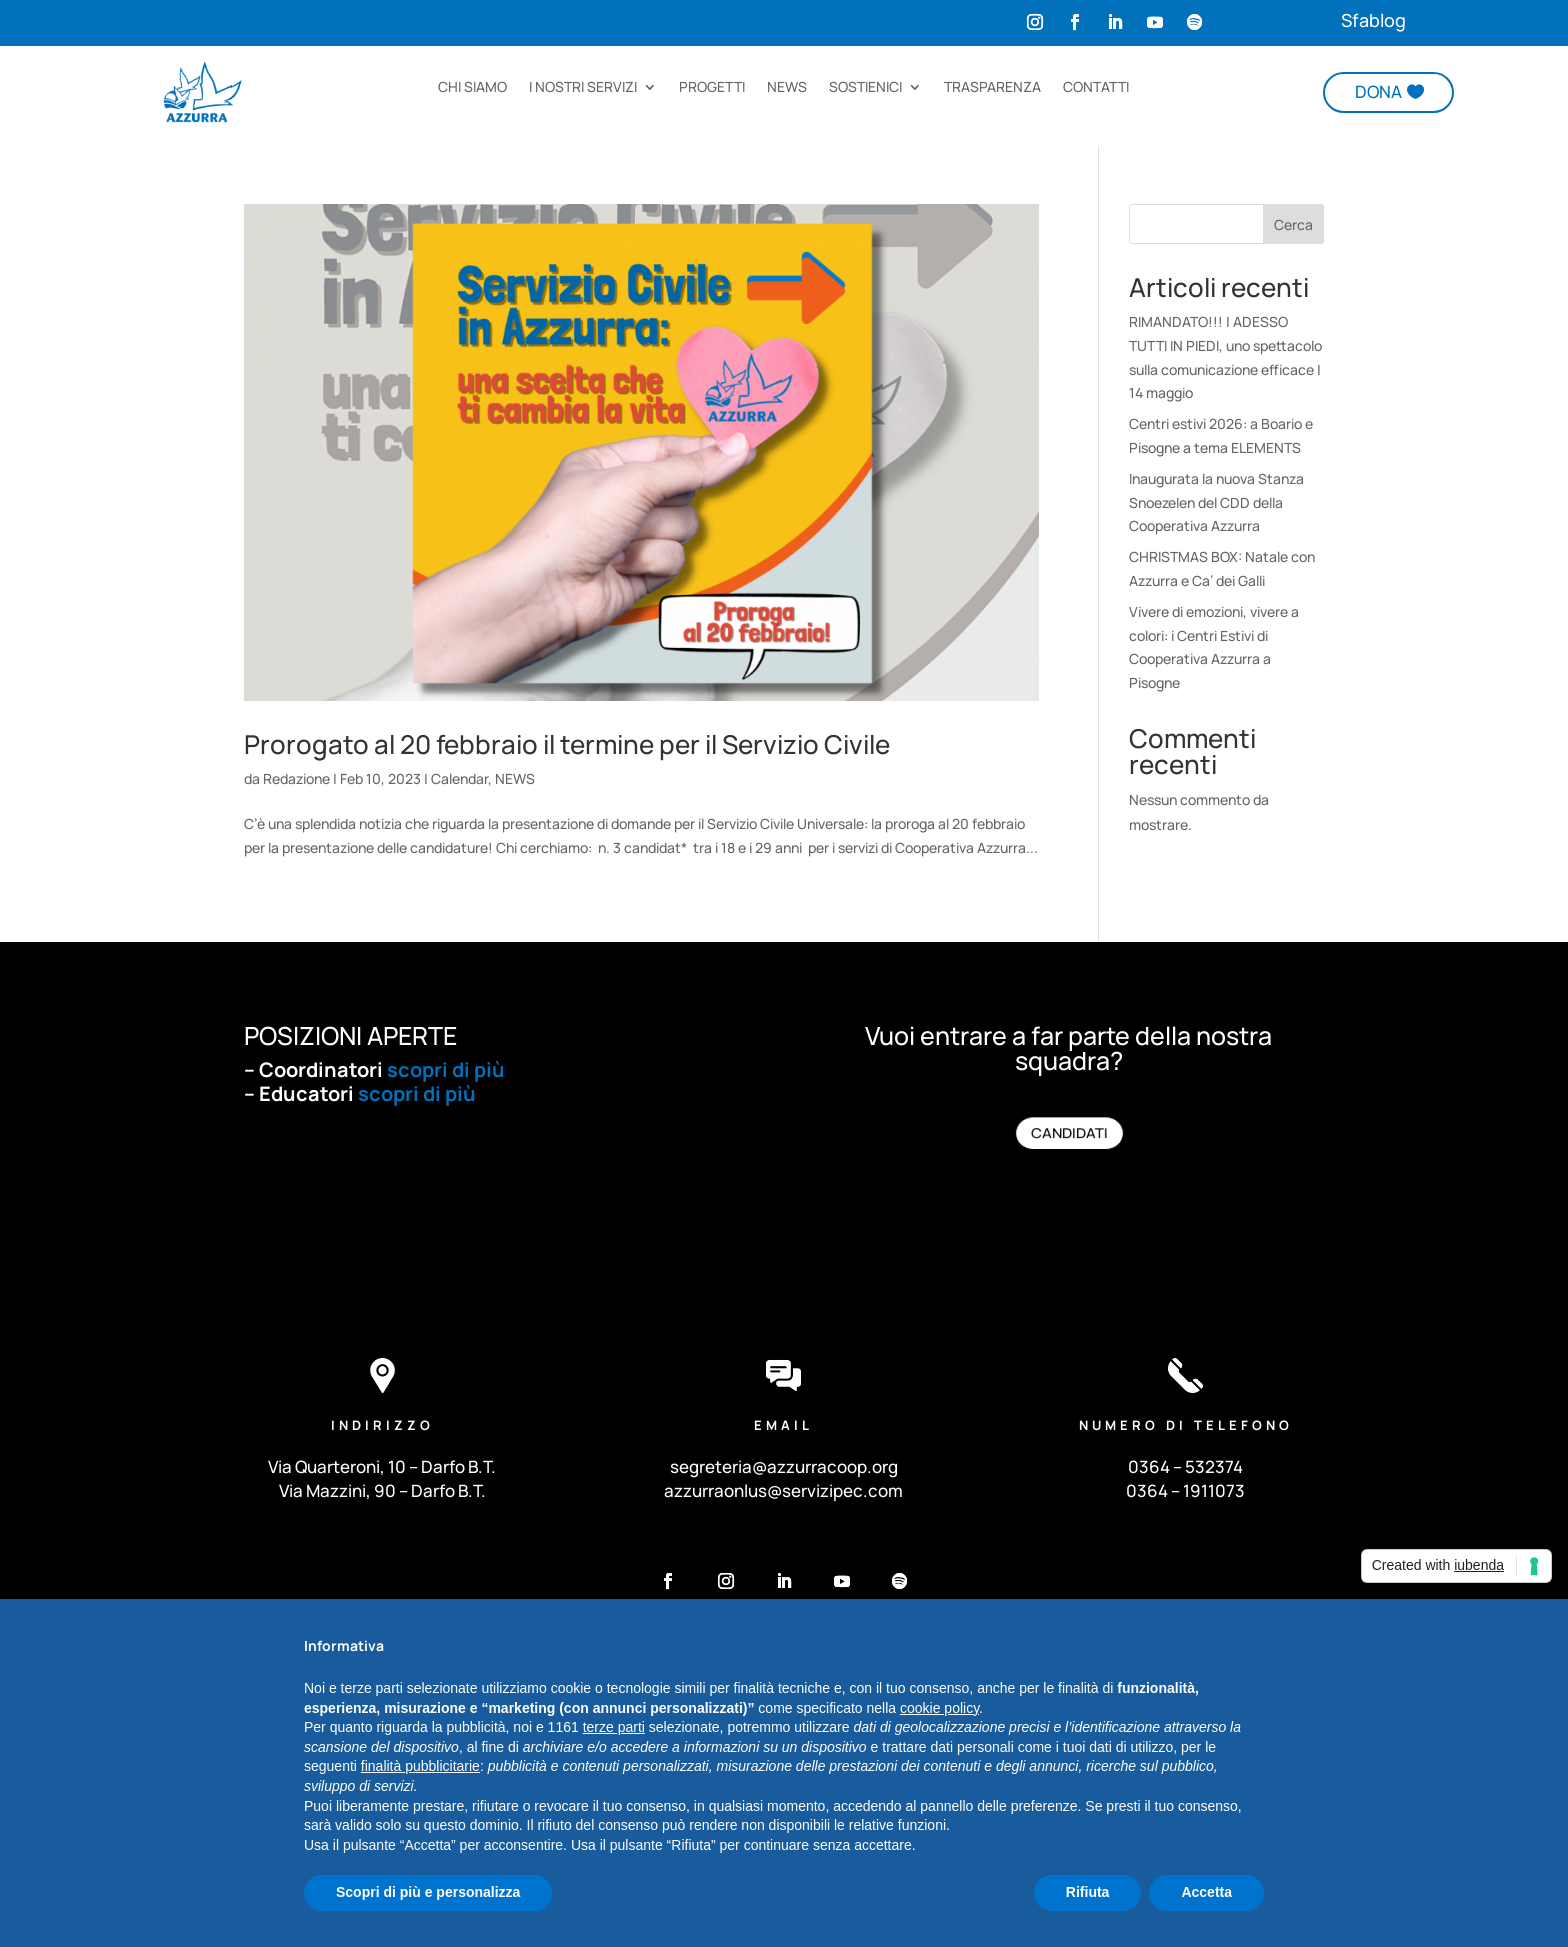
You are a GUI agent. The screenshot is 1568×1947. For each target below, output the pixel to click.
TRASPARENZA (992, 88)
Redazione (296, 778)
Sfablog (1373, 20)
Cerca (1293, 224)
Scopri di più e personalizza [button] (428, 1892)
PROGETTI (712, 88)
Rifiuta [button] (1088, 1892)
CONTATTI (1096, 88)
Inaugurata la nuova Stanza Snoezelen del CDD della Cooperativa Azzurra (1216, 502)
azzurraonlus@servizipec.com (783, 1490)
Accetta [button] (1206, 1892)
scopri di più (446, 1069)
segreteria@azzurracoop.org (784, 1466)
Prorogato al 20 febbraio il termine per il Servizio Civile (567, 744)
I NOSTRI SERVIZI (583, 88)
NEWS (787, 88)
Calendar (459, 778)
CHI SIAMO (472, 88)
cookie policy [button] (939, 1708)
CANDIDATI (1068, 1133)
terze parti (614, 1727)
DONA (1378, 91)
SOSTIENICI (865, 88)
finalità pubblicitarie (420, 1766)
